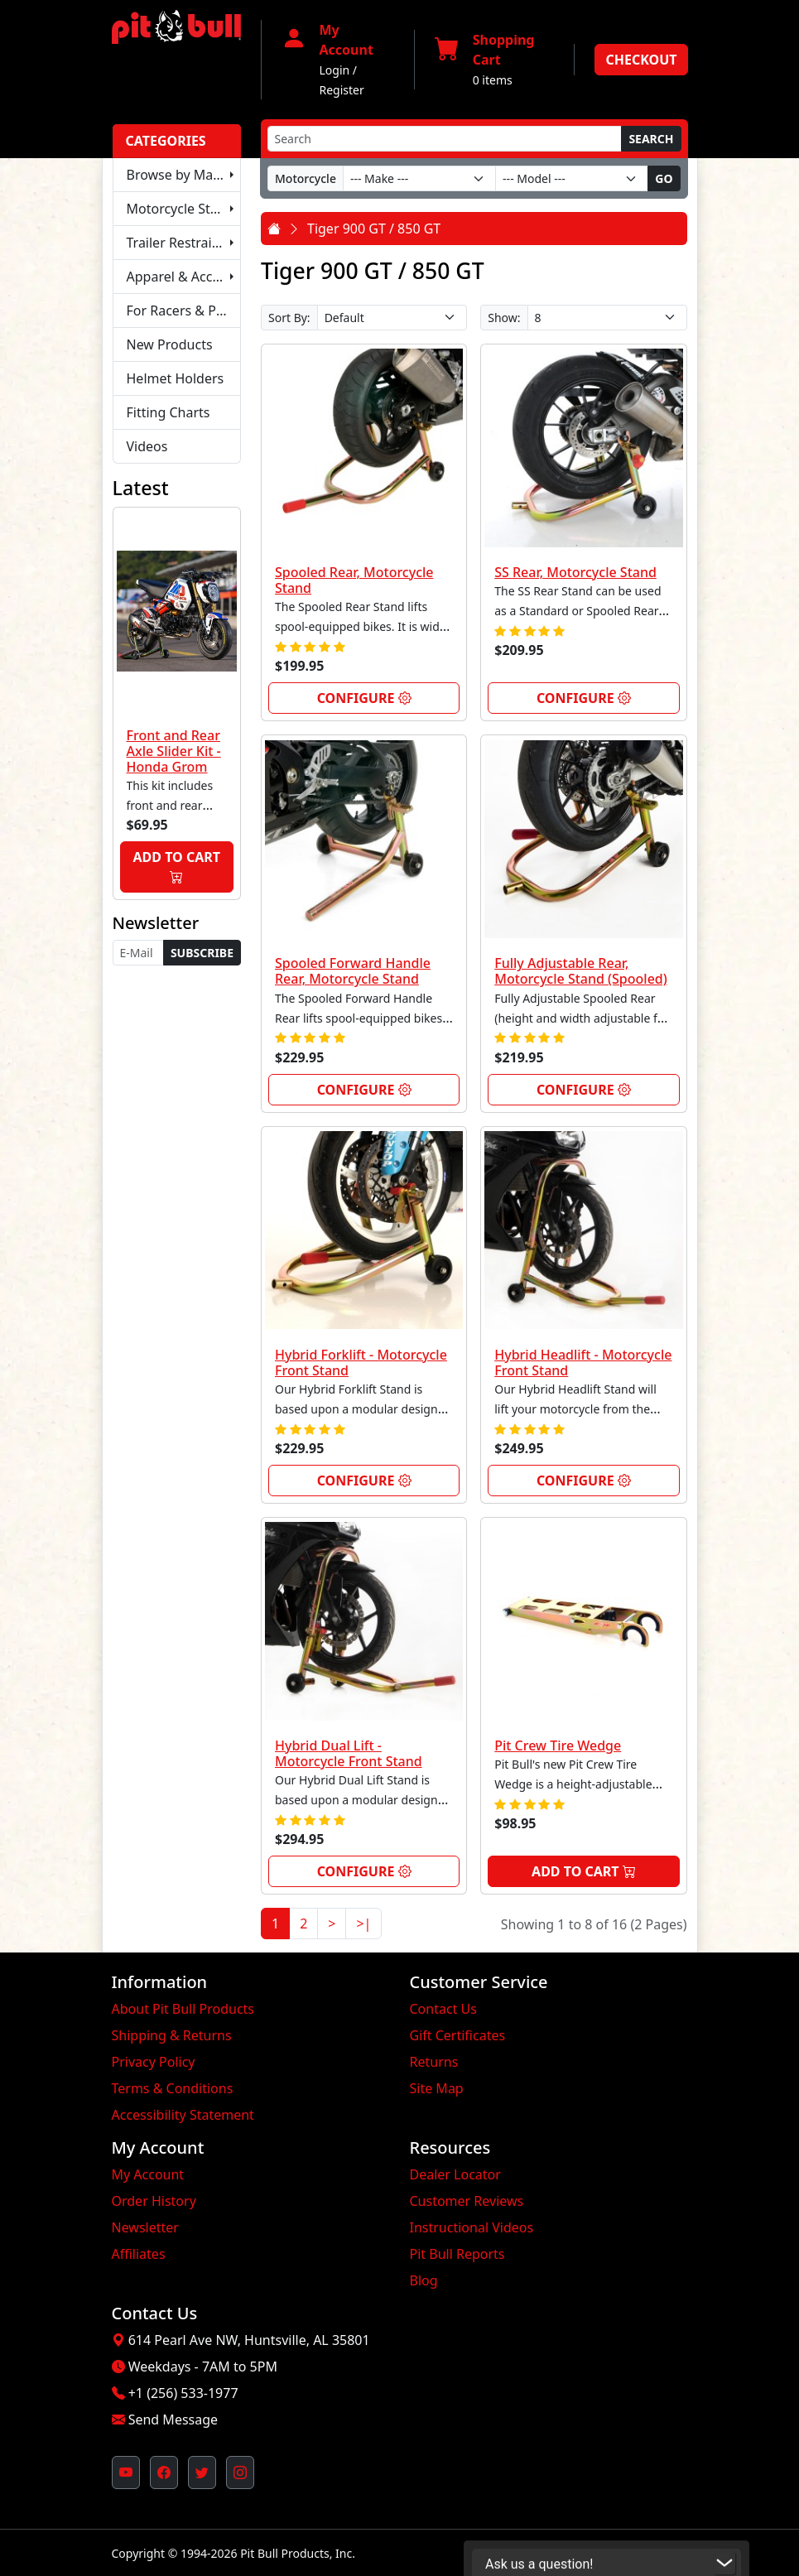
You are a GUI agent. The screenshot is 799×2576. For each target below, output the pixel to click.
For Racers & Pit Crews (184, 310)
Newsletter (145, 2227)
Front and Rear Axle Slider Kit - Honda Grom (174, 751)
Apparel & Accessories (184, 276)
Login (335, 70)
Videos (147, 446)
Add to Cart (176, 867)
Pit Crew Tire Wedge (557, 1745)
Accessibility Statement (183, 2115)
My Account (148, 2174)
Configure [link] (364, 698)
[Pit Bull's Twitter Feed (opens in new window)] (202, 2472)
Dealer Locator (455, 2174)
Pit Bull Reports (457, 2254)
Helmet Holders (175, 378)
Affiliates (139, 2254)
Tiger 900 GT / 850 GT (373, 228)
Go (663, 178)
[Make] (419, 178)
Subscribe (202, 953)
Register (342, 90)
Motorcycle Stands (184, 209)
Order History (154, 2201)
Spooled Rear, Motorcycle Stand (354, 580)
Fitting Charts (168, 412)
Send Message (173, 2419)
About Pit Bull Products (183, 2009)
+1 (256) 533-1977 (183, 2393)
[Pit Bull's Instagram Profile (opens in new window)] (240, 2472)
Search (650, 139)
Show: (504, 317)
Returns (434, 2062)
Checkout (640, 60)
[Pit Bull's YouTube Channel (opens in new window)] (126, 2472)
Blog (424, 2280)
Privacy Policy (153, 2062)
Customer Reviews (467, 2201)
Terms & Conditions (172, 2088)
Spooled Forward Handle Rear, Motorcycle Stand (353, 971)
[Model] (571, 178)
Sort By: (289, 317)
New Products (170, 344)
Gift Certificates (458, 2035)
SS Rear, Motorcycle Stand (575, 572)
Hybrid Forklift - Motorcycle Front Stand (361, 1362)
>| (363, 1923)
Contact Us (443, 2009)
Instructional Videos (472, 2227)
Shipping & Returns (172, 2035)
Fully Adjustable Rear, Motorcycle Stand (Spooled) (580, 971)
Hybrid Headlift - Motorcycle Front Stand (582, 1362)
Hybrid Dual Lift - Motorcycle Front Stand (348, 1753)
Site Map (437, 2088)
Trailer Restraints (179, 243)
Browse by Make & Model (184, 175)
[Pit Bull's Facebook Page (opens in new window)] (164, 2472)
